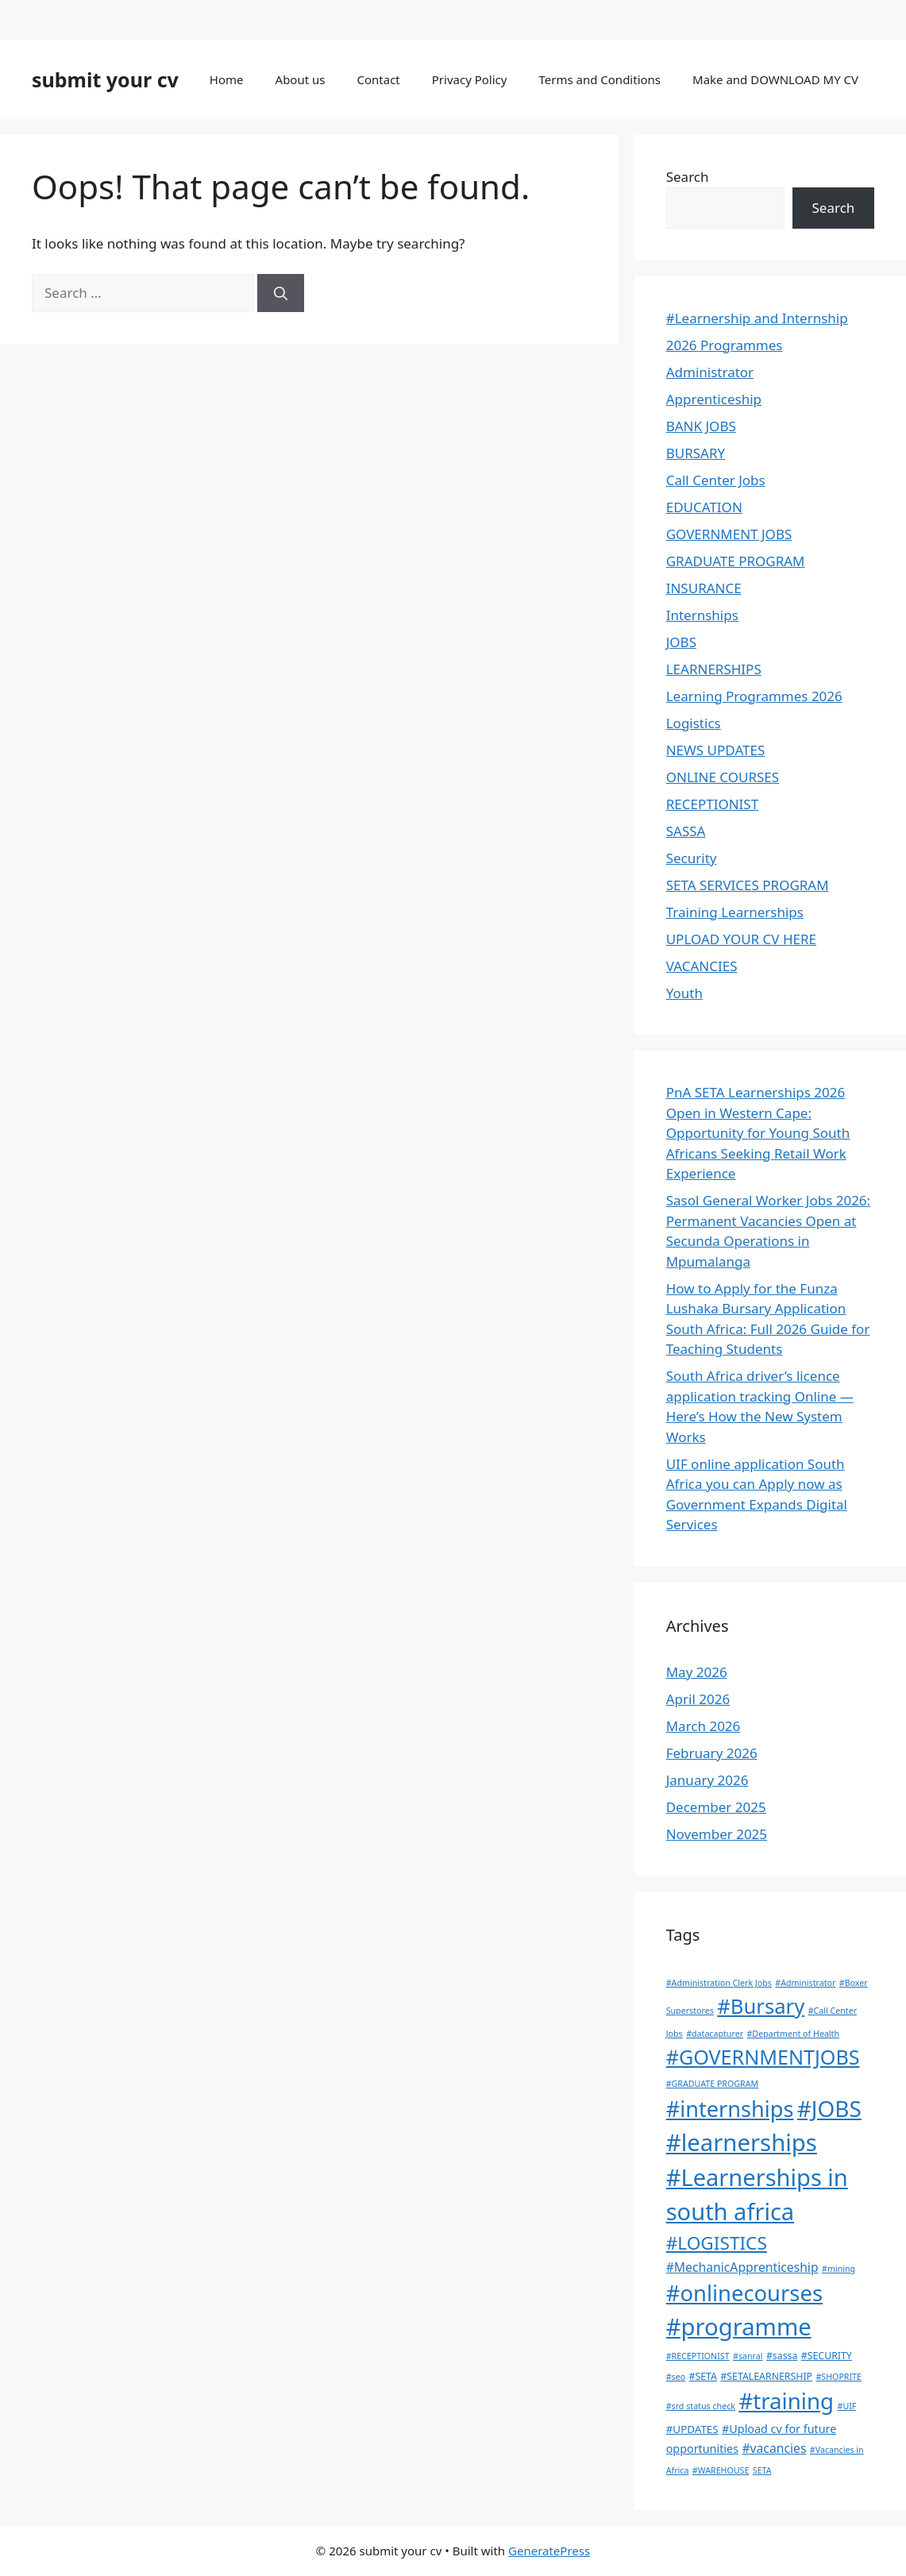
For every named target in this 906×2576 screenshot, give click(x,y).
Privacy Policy (469, 79)
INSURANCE (704, 588)
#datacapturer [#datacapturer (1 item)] (714, 2033)
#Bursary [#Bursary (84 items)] (760, 2006)
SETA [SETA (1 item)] (762, 2470)
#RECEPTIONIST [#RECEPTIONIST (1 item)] (698, 2356)
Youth (684, 993)
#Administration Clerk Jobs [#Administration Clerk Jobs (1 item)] (719, 1982)
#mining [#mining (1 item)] (838, 2268)
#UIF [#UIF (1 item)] (847, 2406)
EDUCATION (704, 507)
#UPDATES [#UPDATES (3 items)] (692, 2429)
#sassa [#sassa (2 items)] (781, 2355)
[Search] (280, 293)
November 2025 (716, 1834)
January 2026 (707, 1780)
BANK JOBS (701, 426)
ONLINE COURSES (722, 777)
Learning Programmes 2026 (754, 696)
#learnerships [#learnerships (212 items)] (741, 2142)
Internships (702, 615)
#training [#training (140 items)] (786, 2400)
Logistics (693, 723)
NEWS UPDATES (715, 750)
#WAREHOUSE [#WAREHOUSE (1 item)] (721, 2470)
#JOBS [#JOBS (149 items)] (829, 2108)
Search (687, 177)
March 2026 (703, 1726)
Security (691, 858)
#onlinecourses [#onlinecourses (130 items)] (744, 2293)
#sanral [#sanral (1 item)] (747, 2356)
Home (227, 79)
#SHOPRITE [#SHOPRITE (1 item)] (838, 2376)
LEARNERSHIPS (713, 669)
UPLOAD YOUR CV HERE (741, 939)
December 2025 (716, 1807)
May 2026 (696, 1672)
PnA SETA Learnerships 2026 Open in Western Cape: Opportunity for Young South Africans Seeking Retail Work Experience (758, 1132)
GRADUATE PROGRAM (735, 561)
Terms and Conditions (599, 79)
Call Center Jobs (715, 480)
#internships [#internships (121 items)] (730, 2108)
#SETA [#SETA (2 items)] (703, 2376)
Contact (378, 79)
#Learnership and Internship (757, 318)
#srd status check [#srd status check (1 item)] (700, 2406)
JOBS (681, 642)
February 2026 (712, 1753)
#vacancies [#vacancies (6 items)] (774, 2448)
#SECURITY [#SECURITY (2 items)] (826, 2355)
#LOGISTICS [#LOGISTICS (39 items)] (716, 2243)
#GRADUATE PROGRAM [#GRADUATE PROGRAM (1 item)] (712, 2083)
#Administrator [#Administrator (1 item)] (805, 1982)
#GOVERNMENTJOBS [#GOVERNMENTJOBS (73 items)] (763, 2056)
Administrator (710, 372)
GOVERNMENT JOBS (729, 534)
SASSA (686, 831)
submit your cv (105, 79)
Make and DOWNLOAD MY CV (775, 79)
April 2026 (698, 1699)
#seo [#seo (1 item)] (675, 2376)
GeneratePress (549, 2551)
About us (301, 79)
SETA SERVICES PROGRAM (747, 885)
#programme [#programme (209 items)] (739, 2327)
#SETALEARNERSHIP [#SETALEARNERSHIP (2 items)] (766, 2376)
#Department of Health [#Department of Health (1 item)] (792, 2033)
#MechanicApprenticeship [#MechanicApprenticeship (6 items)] (742, 2267)
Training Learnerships (735, 912)
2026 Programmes (724, 345)
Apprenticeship (713, 399)
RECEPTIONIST (712, 804)
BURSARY (695, 453)
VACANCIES (702, 966)
